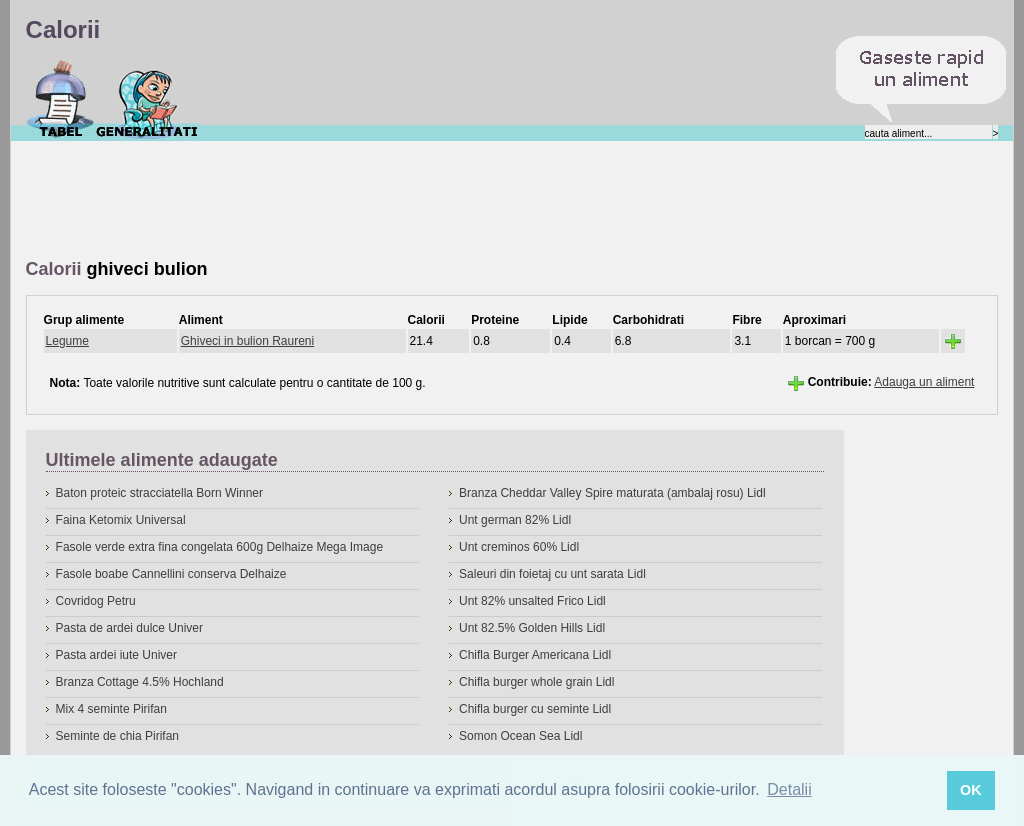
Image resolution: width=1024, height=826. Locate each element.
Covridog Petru (96, 601)
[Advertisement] (390, 201)
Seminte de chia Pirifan (117, 736)
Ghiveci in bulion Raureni (247, 341)
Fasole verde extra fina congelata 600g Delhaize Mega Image (220, 547)
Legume (67, 341)
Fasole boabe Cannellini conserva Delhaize (171, 574)
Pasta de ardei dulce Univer (129, 628)
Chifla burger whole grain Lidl (536, 682)
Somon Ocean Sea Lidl (520, 736)
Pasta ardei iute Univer (116, 655)
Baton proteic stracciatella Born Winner (159, 493)
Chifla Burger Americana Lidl (535, 655)
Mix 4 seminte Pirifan (111, 709)
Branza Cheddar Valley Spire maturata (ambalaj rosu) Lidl (612, 493)
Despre (147, 99)
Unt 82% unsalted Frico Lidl (532, 601)
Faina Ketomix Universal (121, 520)
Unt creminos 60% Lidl (519, 547)
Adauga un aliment (924, 382)
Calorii (60, 99)
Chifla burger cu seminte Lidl (535, 709)
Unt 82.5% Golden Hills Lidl (532, 628)
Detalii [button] (789, 789)
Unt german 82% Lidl (515, 520)
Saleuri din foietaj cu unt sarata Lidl (552, 574)
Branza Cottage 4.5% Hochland (140, 682)
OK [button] (971, 790)
